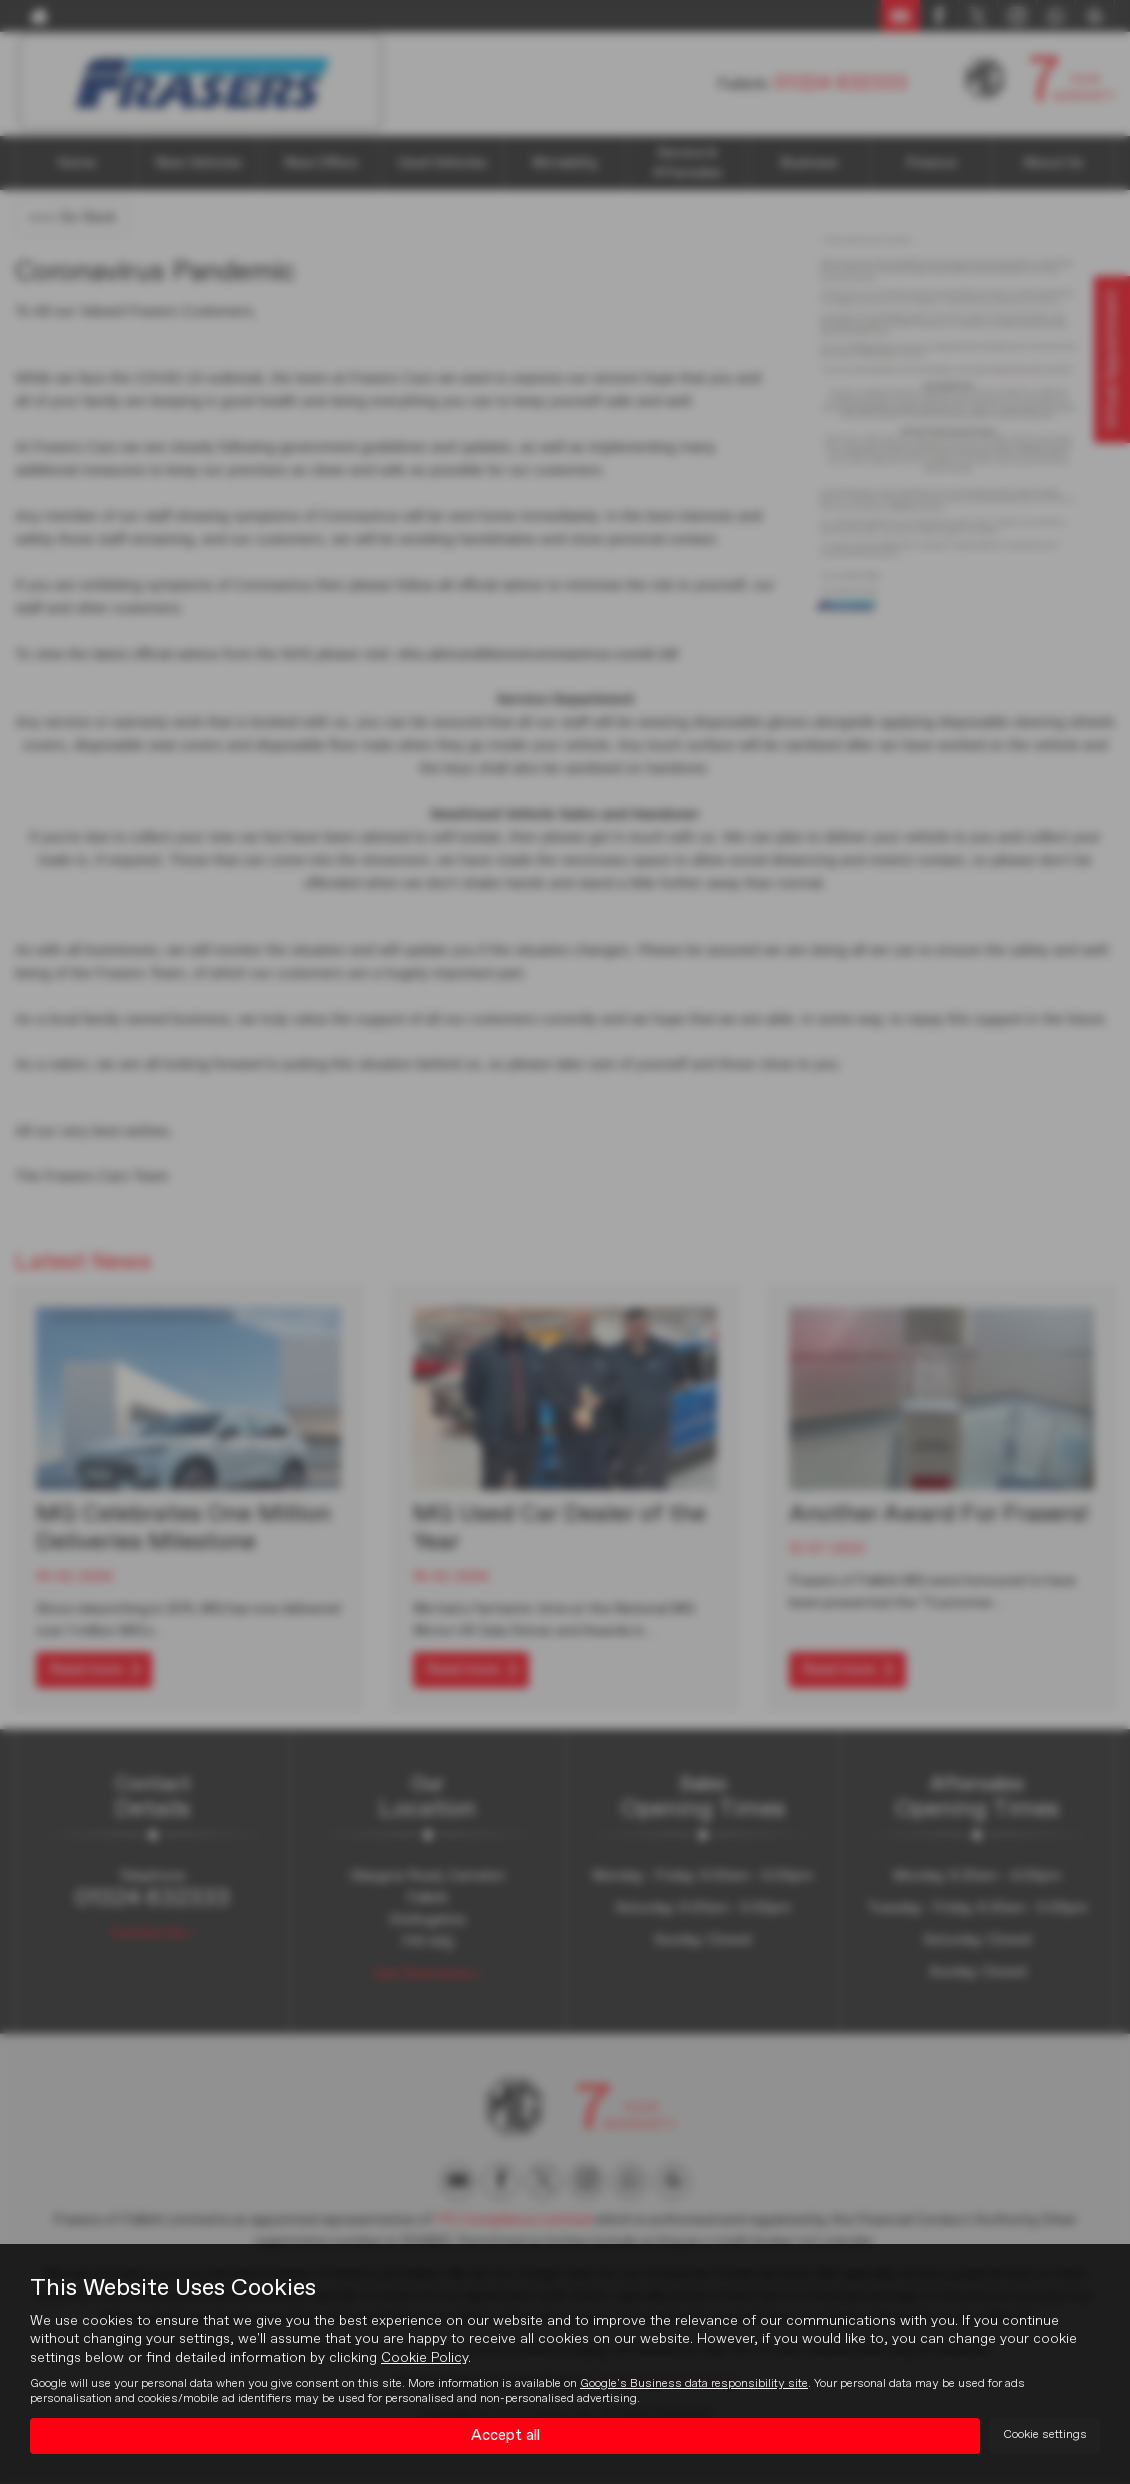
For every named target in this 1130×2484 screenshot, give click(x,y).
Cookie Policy (424, 2357)
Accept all (505, 2435)
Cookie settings (1045, 2435)
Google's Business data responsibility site (694, 2383)
